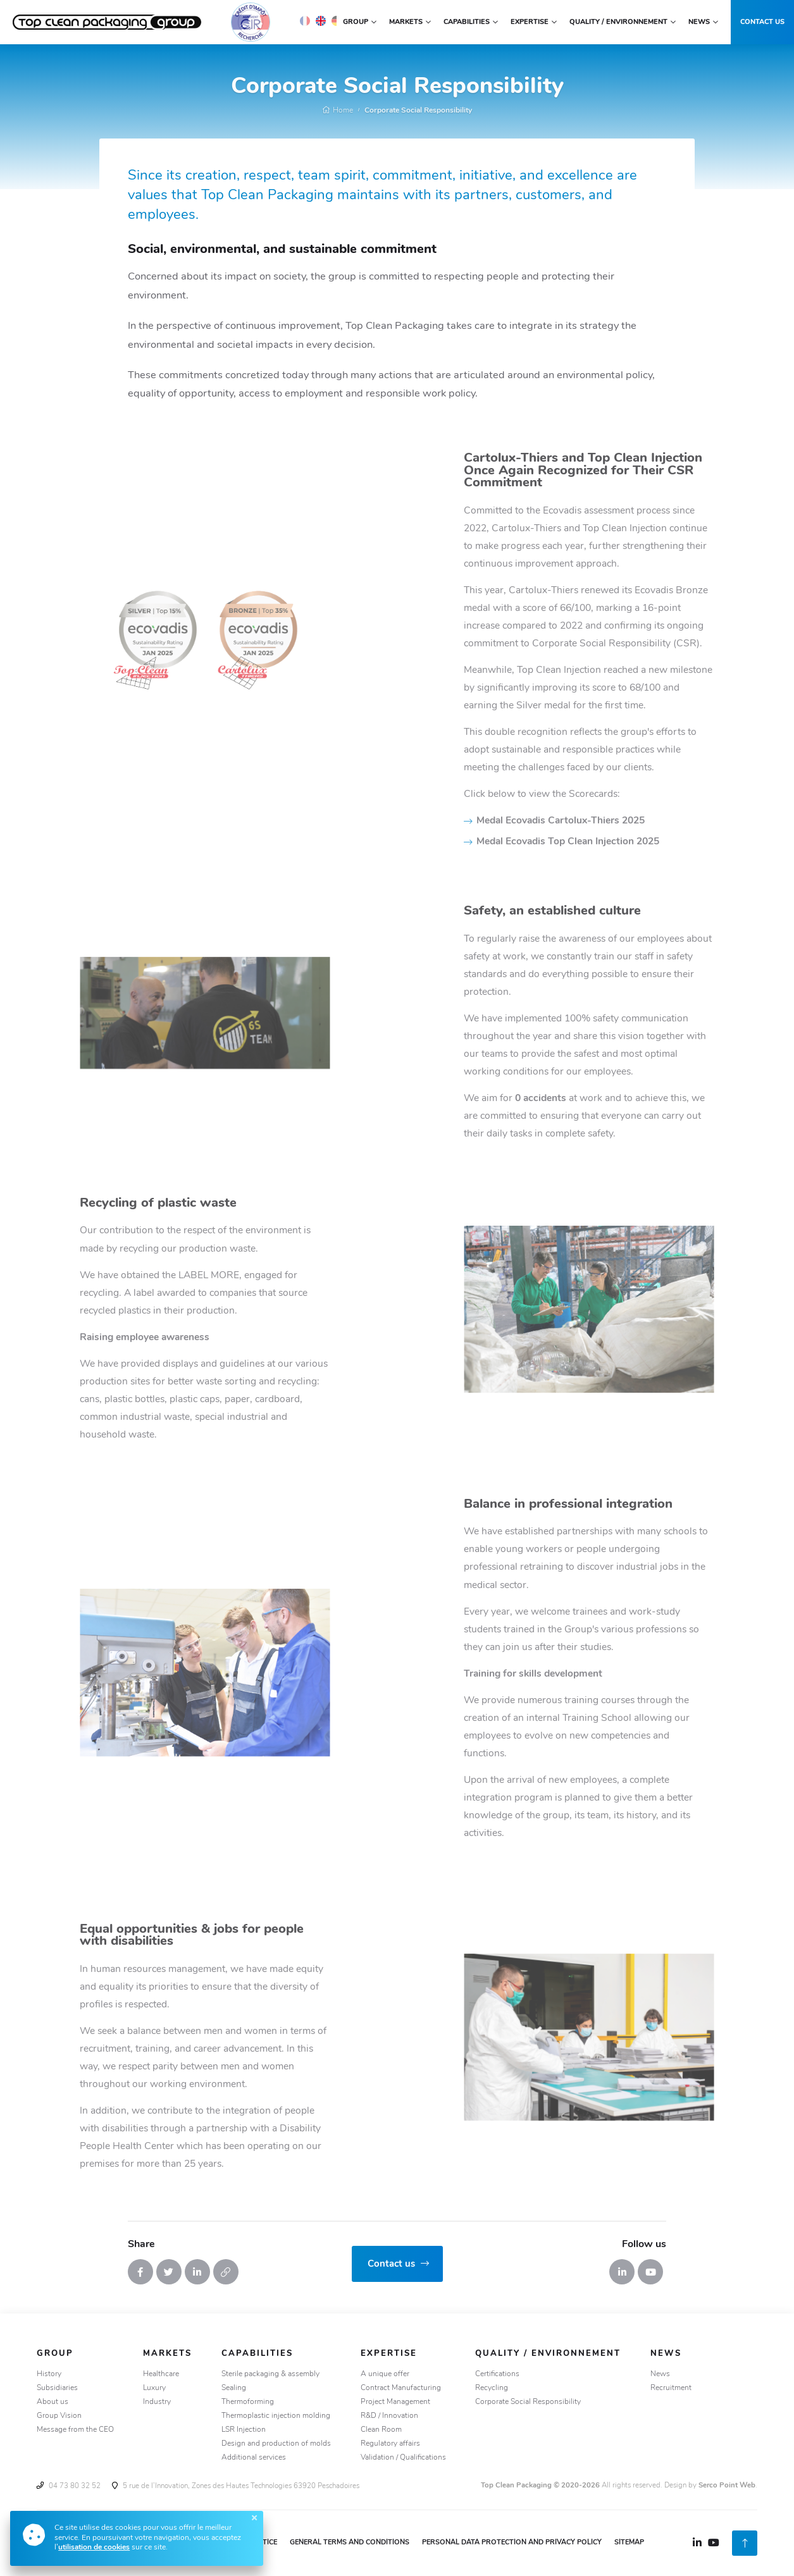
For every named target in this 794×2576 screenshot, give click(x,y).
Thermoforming (247, 2402)
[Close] (254, 2518)
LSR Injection (243, 2430)
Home (337, 110)
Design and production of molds (276, 2444)
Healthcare (161, 2374)
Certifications (497, 2374)
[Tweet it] (169, 2271)
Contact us (762, 22)
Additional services (253, 2458)
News (660, 2374)
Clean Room (381, 2430)
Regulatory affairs (390, 2444)
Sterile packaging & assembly (270, 2374)
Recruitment (671, 2388)
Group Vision (59, 2416)
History (49, 2374)
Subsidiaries (57, 2388)
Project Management (395, 2402)
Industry (157, 2402)
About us (52, 2402)
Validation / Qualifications (403, 2458)
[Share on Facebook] (140, 2271)
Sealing (233, 2388)
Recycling (491, 2388)
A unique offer (385, 2374)
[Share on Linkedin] (197, 2271)
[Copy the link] (226, 2271)
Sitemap (629, 2542)
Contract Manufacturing (401, 2388)
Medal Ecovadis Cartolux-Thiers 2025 (663, 821)
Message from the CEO (75, 2430)
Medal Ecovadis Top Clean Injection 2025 (670, 842)
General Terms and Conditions (349, 2542)
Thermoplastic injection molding (275, 2416)
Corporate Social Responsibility (418, 110)
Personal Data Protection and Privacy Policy (512, 2542)
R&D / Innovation (389, 2416)
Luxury (154, 2388)
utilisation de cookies (94, 2547)
